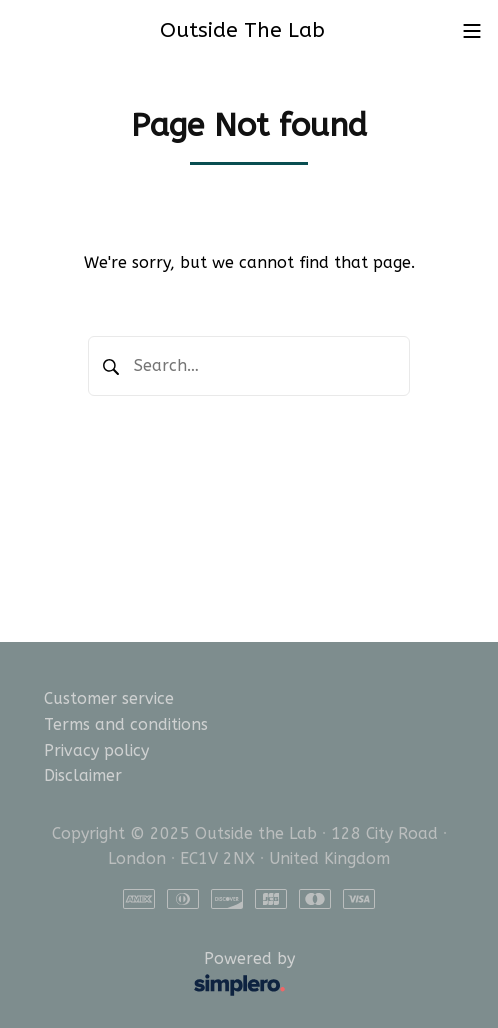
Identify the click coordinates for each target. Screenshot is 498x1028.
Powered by (174, 975)
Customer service (109, 698)
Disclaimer (83, 775)
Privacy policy (96, 750)
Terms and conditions (126, 724)
